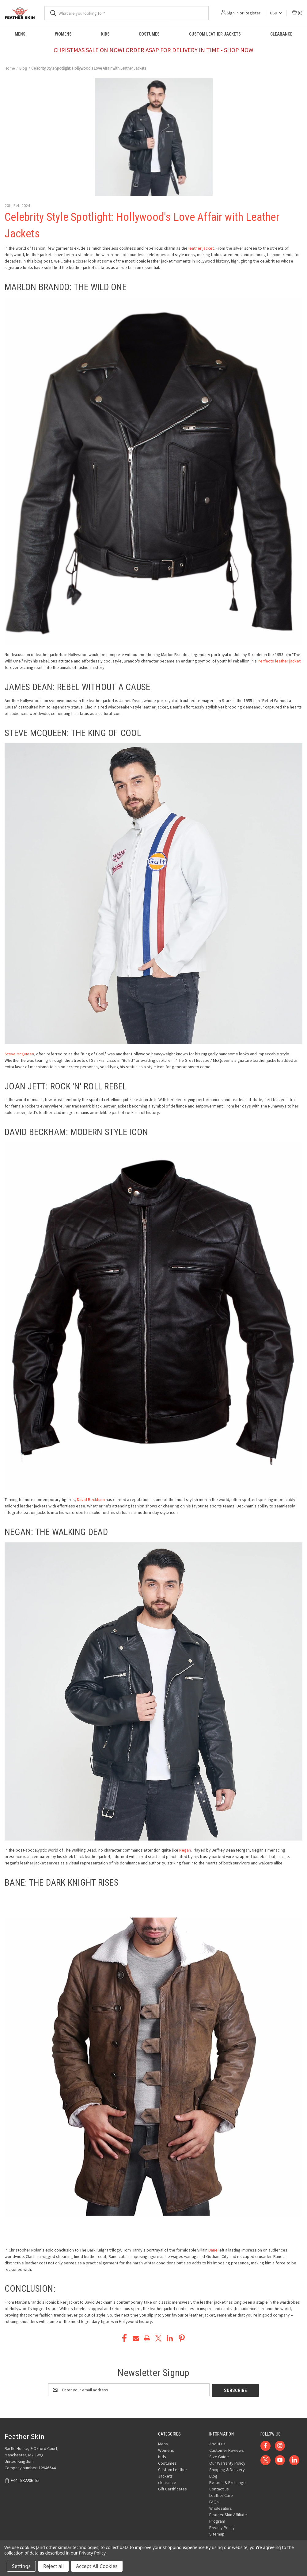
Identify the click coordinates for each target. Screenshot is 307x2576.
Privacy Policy (222, 2527)
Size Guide (219, 2456)
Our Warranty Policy (227, 2462)
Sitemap (217, 2533)
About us (217, 2443)
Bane (213, 2250)
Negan (185, 1850)
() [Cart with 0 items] (297, 13)
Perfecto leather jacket (279, 661)
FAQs (214, 2501)
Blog (213, 2475)
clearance (281, 34)
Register (252, 13)
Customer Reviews (226, 2449)
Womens (63, 34)
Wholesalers (220, 2507)
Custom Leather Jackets (215, 34)
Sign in (233, 13)
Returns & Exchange (227, 2482)
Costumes (149, 34)
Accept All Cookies (97, 2566)
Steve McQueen (19, 1054)
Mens (20, 34)
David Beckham (91, 1499)
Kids (105, 34)
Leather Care (221, 2494)
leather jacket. (201, 248)
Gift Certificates (172, 2488)
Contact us (219, 2488)
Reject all (53, 2566)
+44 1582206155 (25, 2480)
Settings (21, 2566)
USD (276, 13)
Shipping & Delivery (227, 2469)
